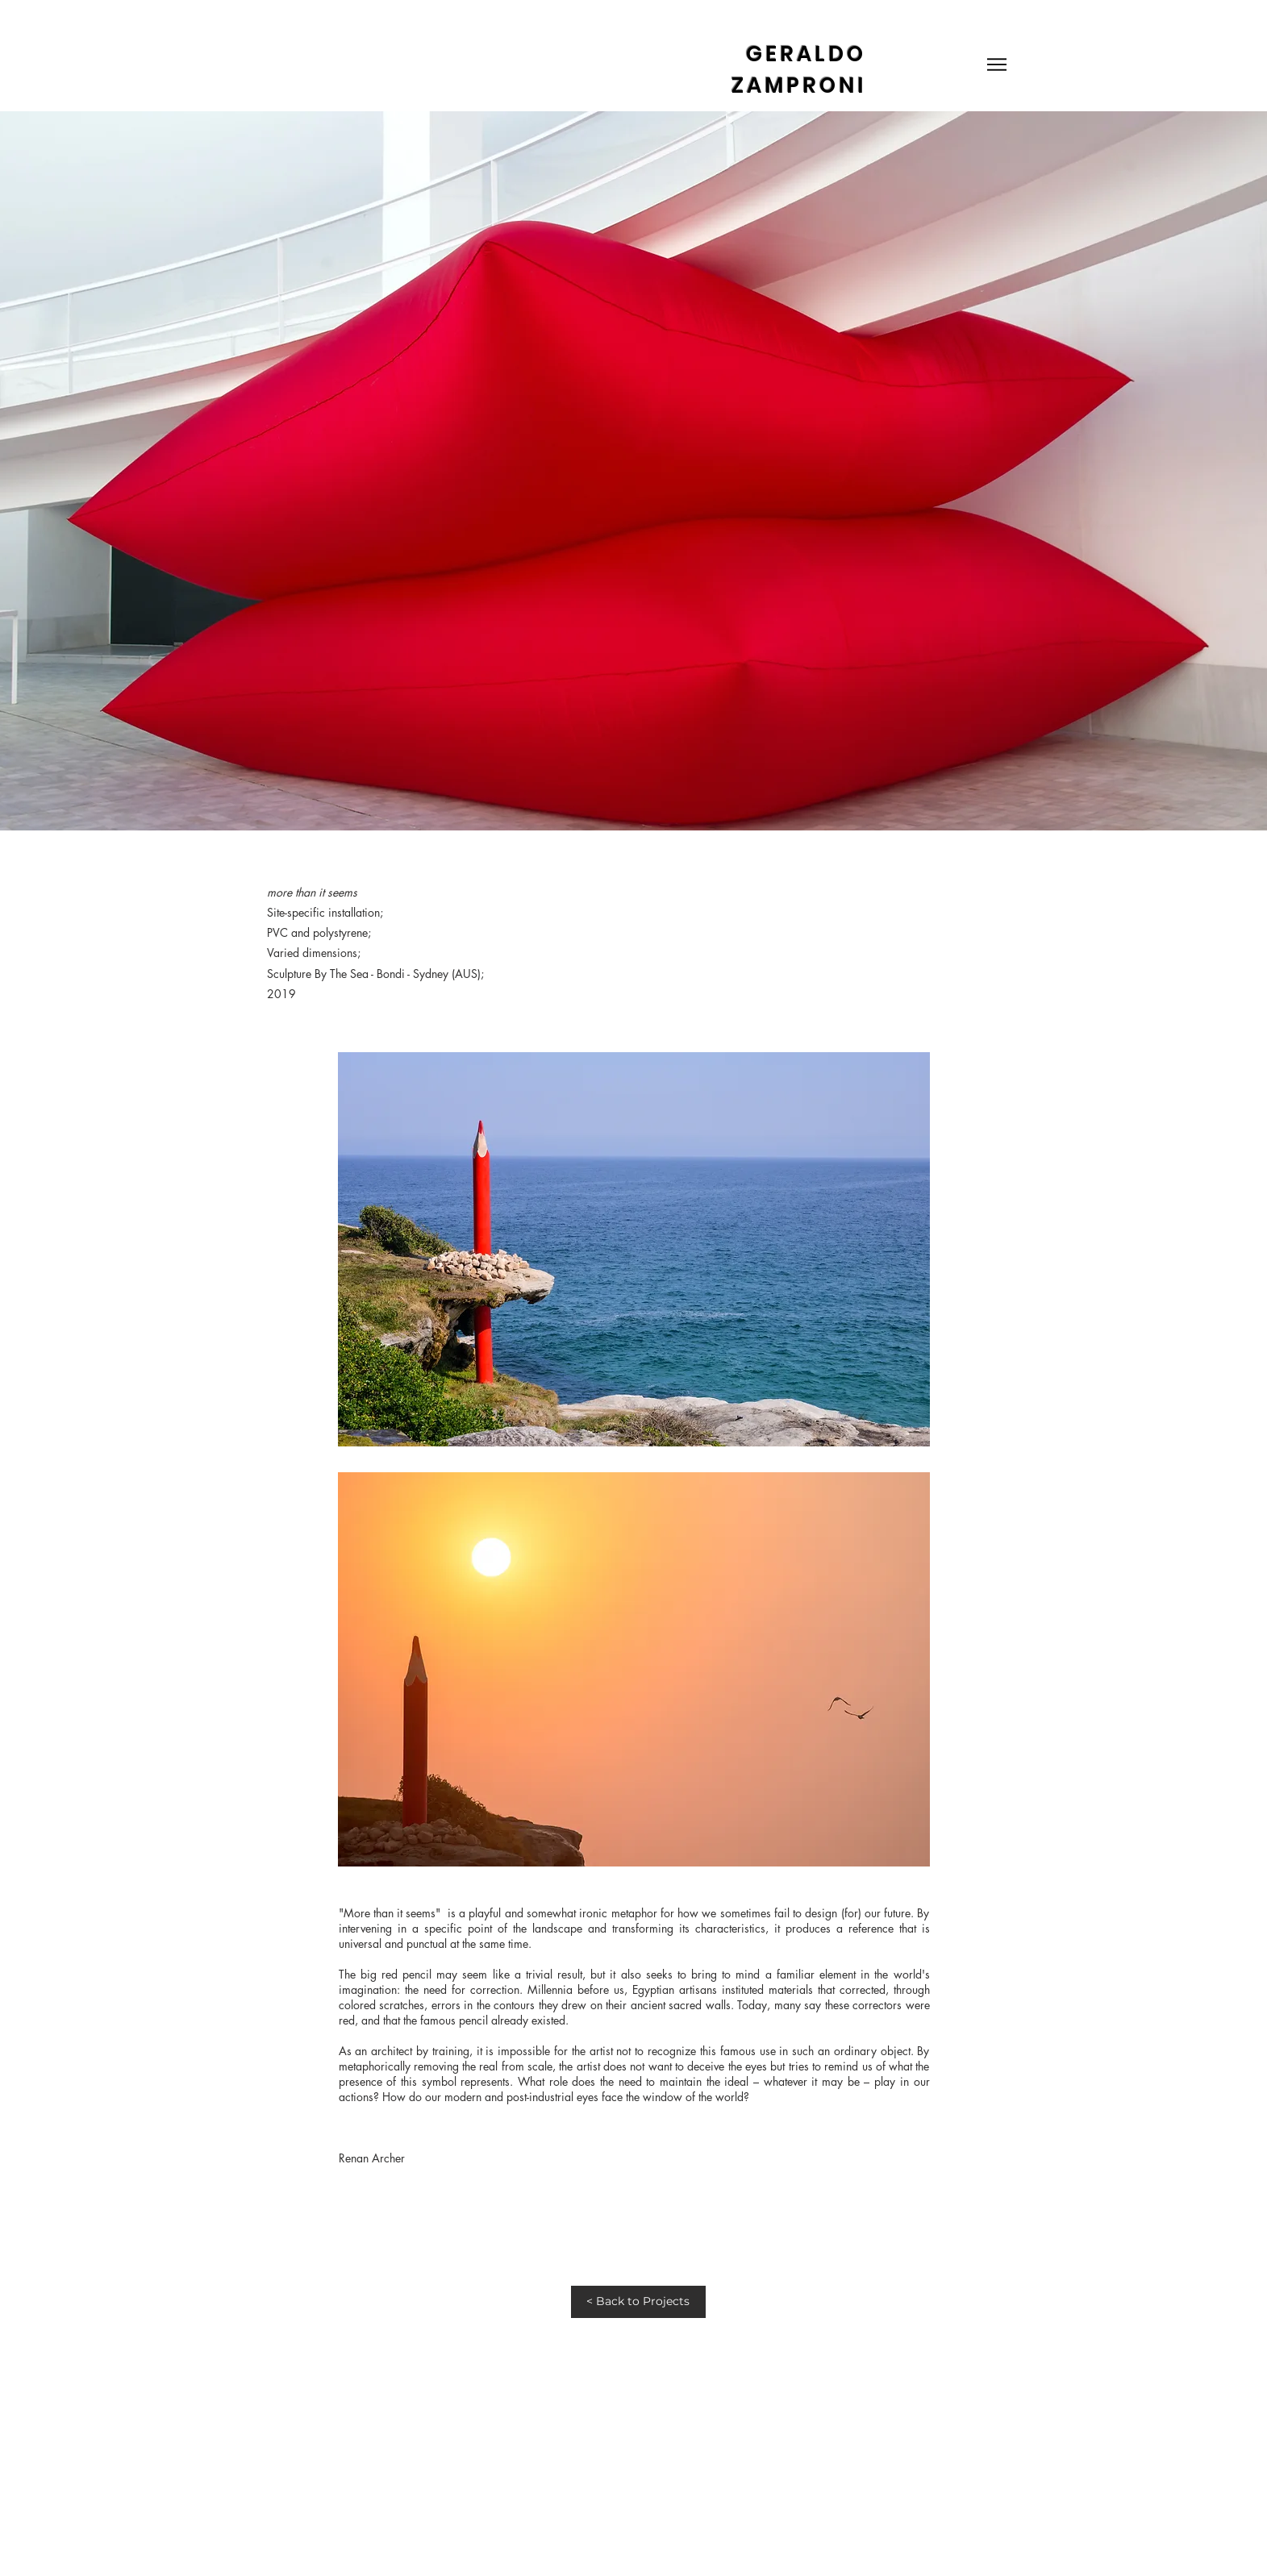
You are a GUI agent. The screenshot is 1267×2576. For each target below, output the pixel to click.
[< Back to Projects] (638, 2302)
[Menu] (997, 64)
